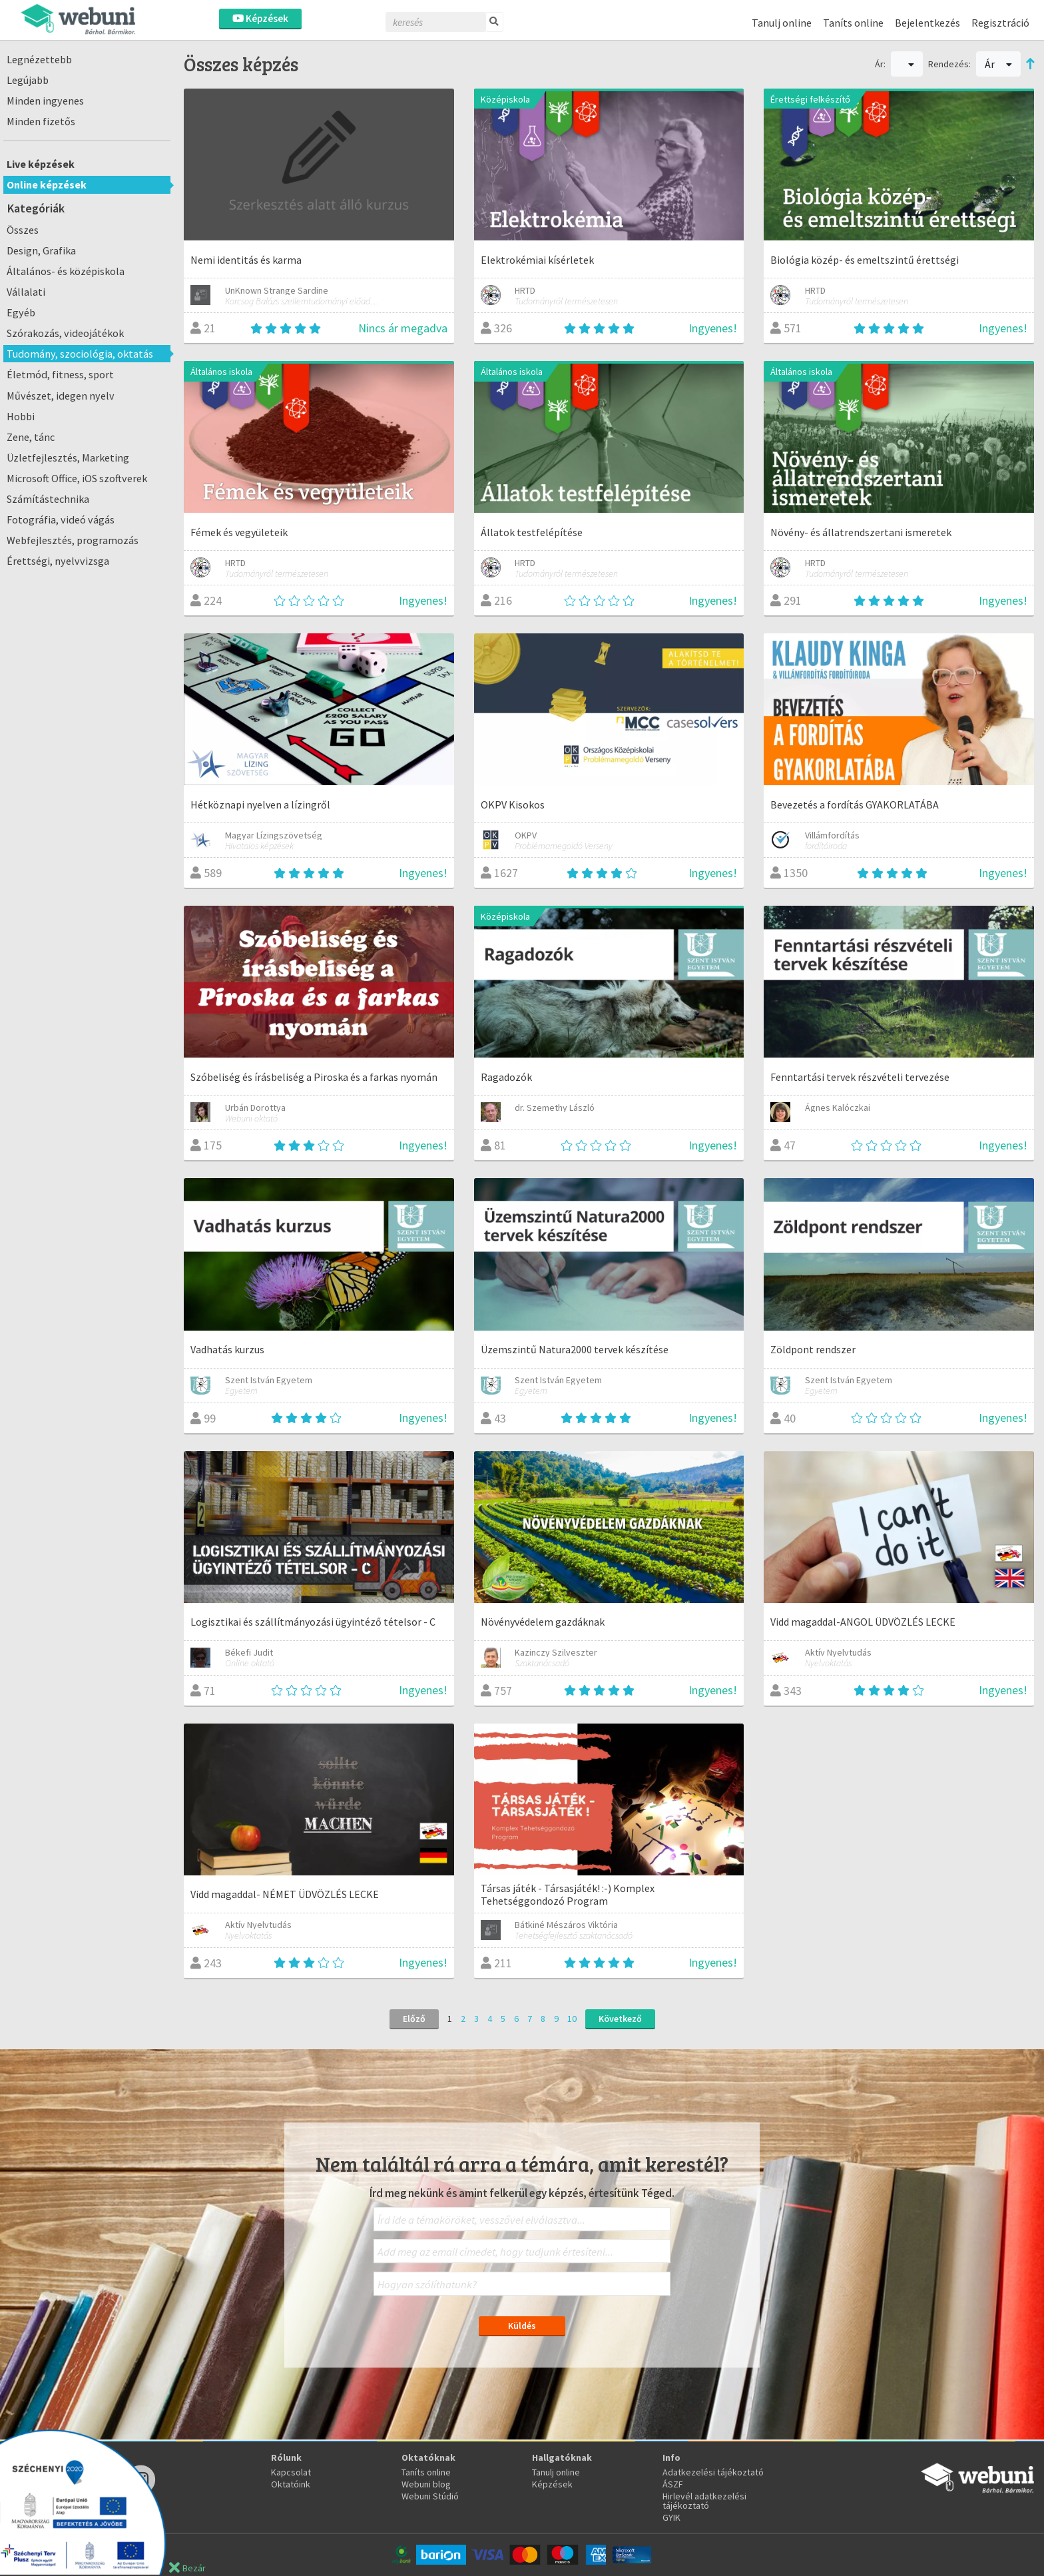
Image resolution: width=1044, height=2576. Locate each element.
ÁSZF (672, 2484)
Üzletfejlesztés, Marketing (68, 457)
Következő (620, 2019)
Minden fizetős (41, 121)
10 (572, 2019)
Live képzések (41, 163)
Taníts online (853, 22)
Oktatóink (290, 2484)
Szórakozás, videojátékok (65, 333)
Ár (998, 64)
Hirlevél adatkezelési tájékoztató (704, 2500)
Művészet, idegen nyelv (61, 395)
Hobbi (21, 416)
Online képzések (47, 184)
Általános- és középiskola (66, 271)
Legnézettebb (39, 59)
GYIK (671, 2517)
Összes (23, 229)
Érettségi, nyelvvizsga (58, 560)
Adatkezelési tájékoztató (713, 2472)
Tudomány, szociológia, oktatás (80, 353)
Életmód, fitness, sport (60, 374)
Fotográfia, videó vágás (61, 519)
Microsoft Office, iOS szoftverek (77, 478)
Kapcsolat (291, 2472)
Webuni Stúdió (430, 2496)
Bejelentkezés (927, 22)
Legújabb (28, 80)
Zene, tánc (31, 437)
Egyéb (21, 312)
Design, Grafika (41, 250)
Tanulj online (782, 22)
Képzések (260, 18)
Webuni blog (426, 2484)
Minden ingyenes (45, 100)
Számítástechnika (48, 498)
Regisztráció (1000, 22)
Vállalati (26, 291)
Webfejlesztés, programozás (72, 540)
